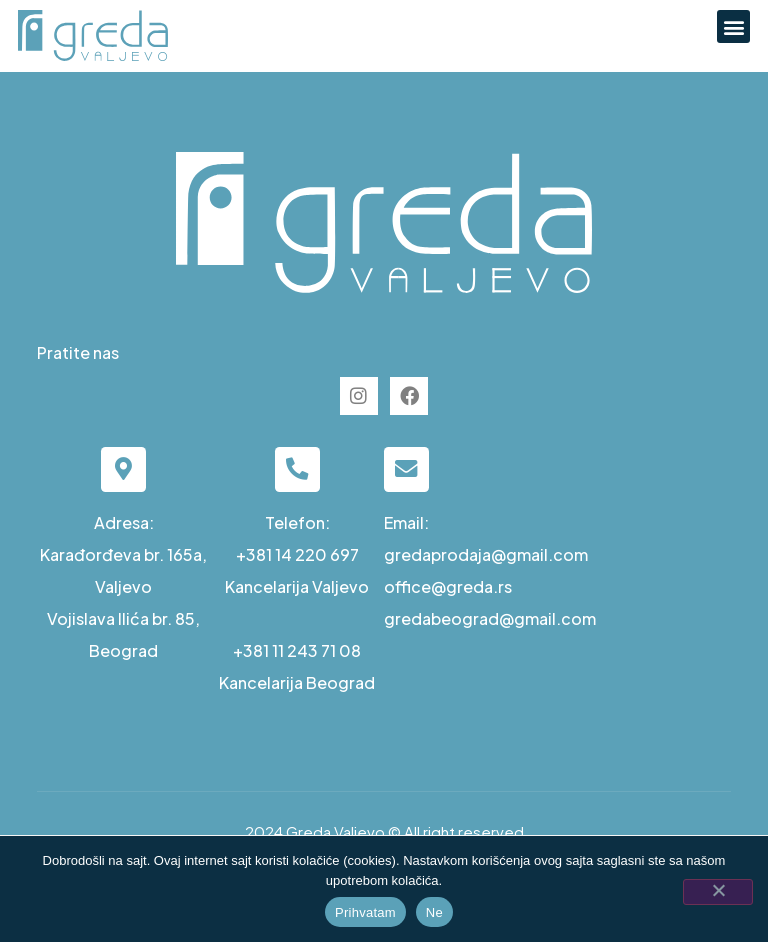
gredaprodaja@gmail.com (486, 554)
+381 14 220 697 (297, 554)
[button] (733, 26)
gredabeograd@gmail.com (490, 618)
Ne (434, 912)
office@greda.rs (448, 586)
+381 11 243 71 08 (297, 650)
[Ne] (718, 892)
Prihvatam (365, 912)
